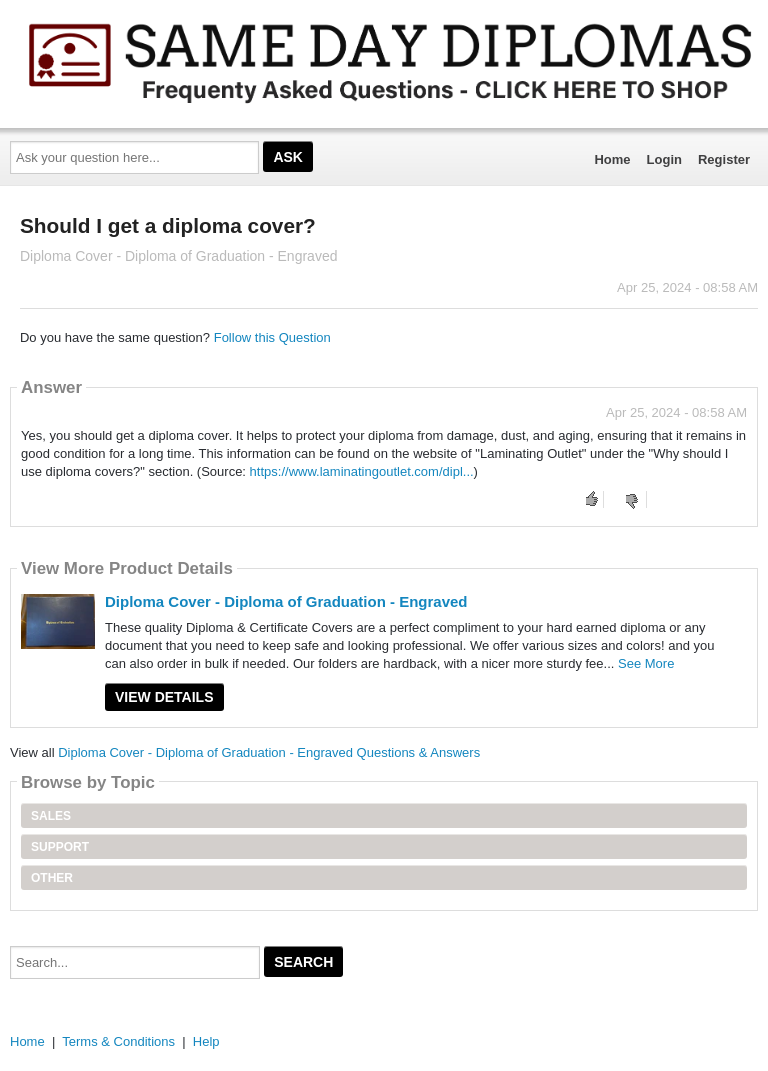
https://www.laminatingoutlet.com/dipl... (362, 471)
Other (52, 878)
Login (664, 159)
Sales (51, 816)
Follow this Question (272, 337)
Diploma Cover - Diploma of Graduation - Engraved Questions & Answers (269, 752)
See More (646, 663)
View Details (164, 697)
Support (60, 847)
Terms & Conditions (118, 1041)
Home (612, 159)
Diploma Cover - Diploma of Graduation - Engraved (286, 601)
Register (724, 159)
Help (206, 1041)
